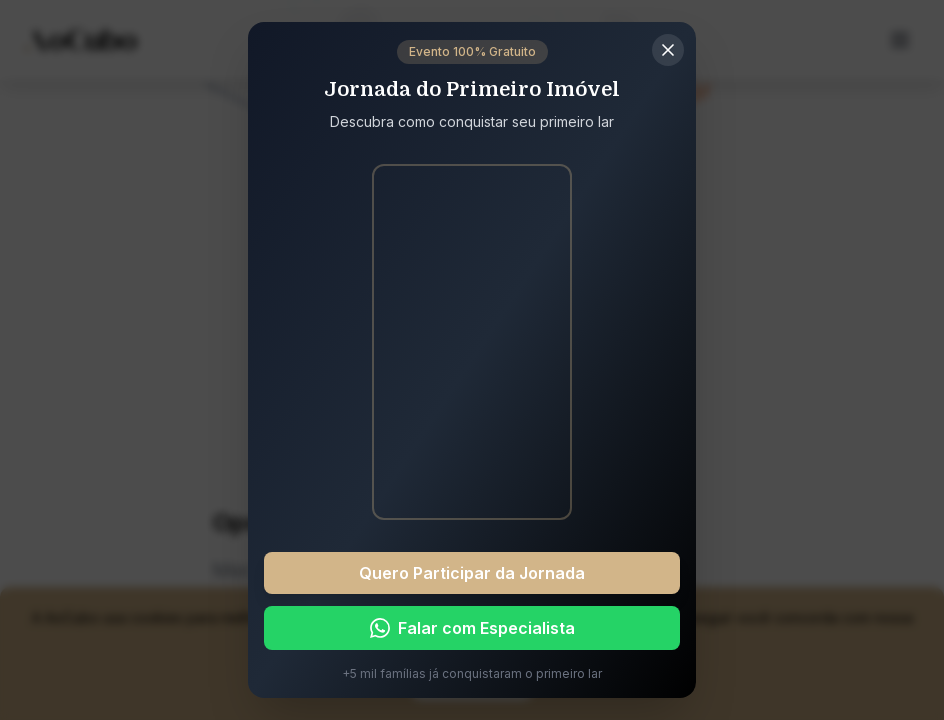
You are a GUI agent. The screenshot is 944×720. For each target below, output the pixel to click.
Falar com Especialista (472, 628)
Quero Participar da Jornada (472, 573)
